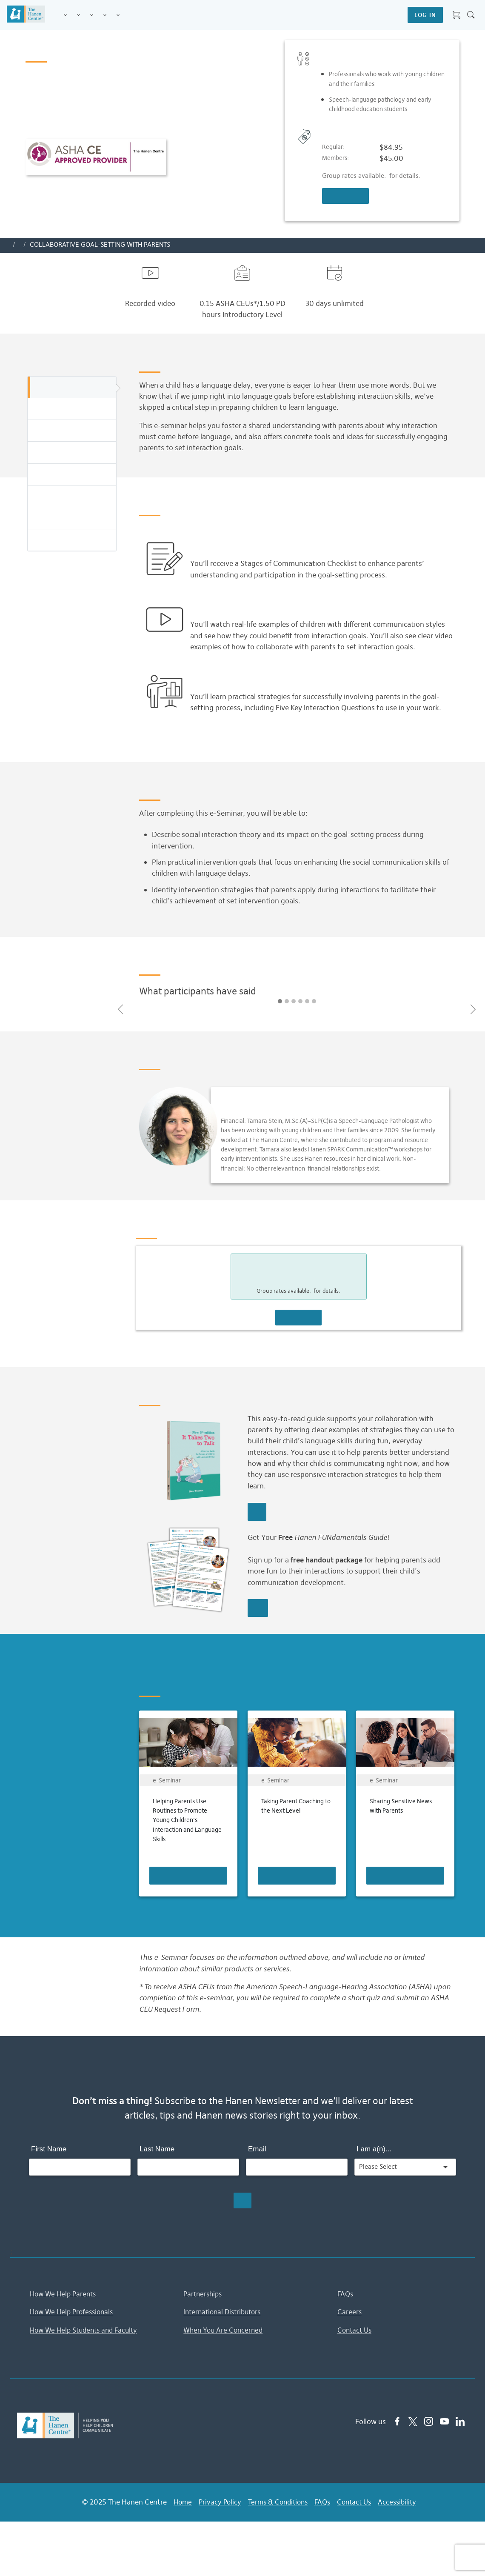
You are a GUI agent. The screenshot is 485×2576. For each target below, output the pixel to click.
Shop (128, 15)
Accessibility (402, 2502)
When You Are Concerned (225, 2330)
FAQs (345, 2294)
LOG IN (425, 15)
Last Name (157, 2149)
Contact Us (355, 2330)
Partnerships (204, 2294)
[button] (120, 1010)
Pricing (72, 497)
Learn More (257, 1512)
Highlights (72, 409)
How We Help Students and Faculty (87, 2330)
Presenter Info (72, 475)
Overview (72, 387)
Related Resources (72, 518)
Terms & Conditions (276, 2502)
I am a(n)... (374, 2149)
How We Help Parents (65, 2294)
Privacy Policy (216, 2502)
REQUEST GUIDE (257, 1608)
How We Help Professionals (74, 2312)
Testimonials (72, 453)
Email (257, 2149)
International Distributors (224, 2312)
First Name (48, 2149)
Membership (118, 15)
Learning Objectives (72, 431)
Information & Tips (105, 15)
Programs (78, 15)
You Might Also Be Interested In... (72, 540)
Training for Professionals (91, 15)
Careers (349, 2312)
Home (177, 2502)
